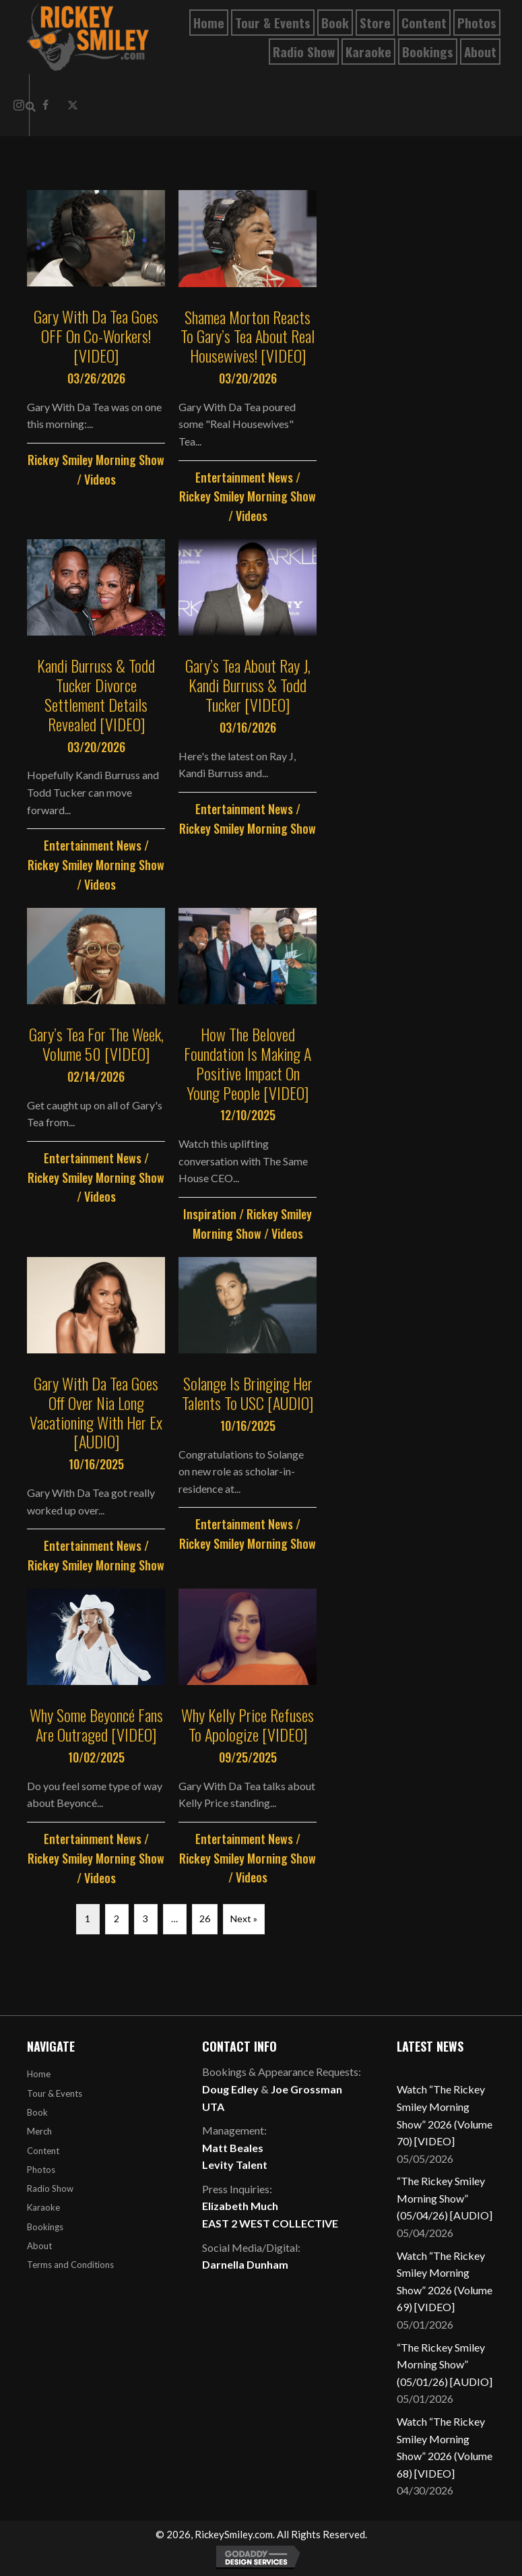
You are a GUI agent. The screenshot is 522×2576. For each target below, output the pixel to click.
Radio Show (50, 2188)
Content (43, 2150)
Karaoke (43, 2207)
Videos (100, 479)
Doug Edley (230, 2089)
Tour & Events (54, 2093)
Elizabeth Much (240, 2205)
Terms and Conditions (70, 2264)
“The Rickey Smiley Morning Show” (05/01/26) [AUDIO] (444, 2364)
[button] (73, 105)
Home (39, 2073)
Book (37, 2112)
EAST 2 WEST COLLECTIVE (270, 2223)
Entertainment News (244, 477)
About (39, 2245)
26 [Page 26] (204, 1918)
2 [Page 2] (116, 1918)
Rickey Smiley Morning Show (96, 459)
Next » (243, 1918)
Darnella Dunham (245, 2264)
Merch (39, 2131)
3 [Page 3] (145, 1918)
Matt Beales (232, 2147)
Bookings (45, 2226)
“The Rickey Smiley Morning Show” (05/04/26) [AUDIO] (444, 2197)
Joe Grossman (306, 2089)
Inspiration (209, 1214)
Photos (41, 2169)
